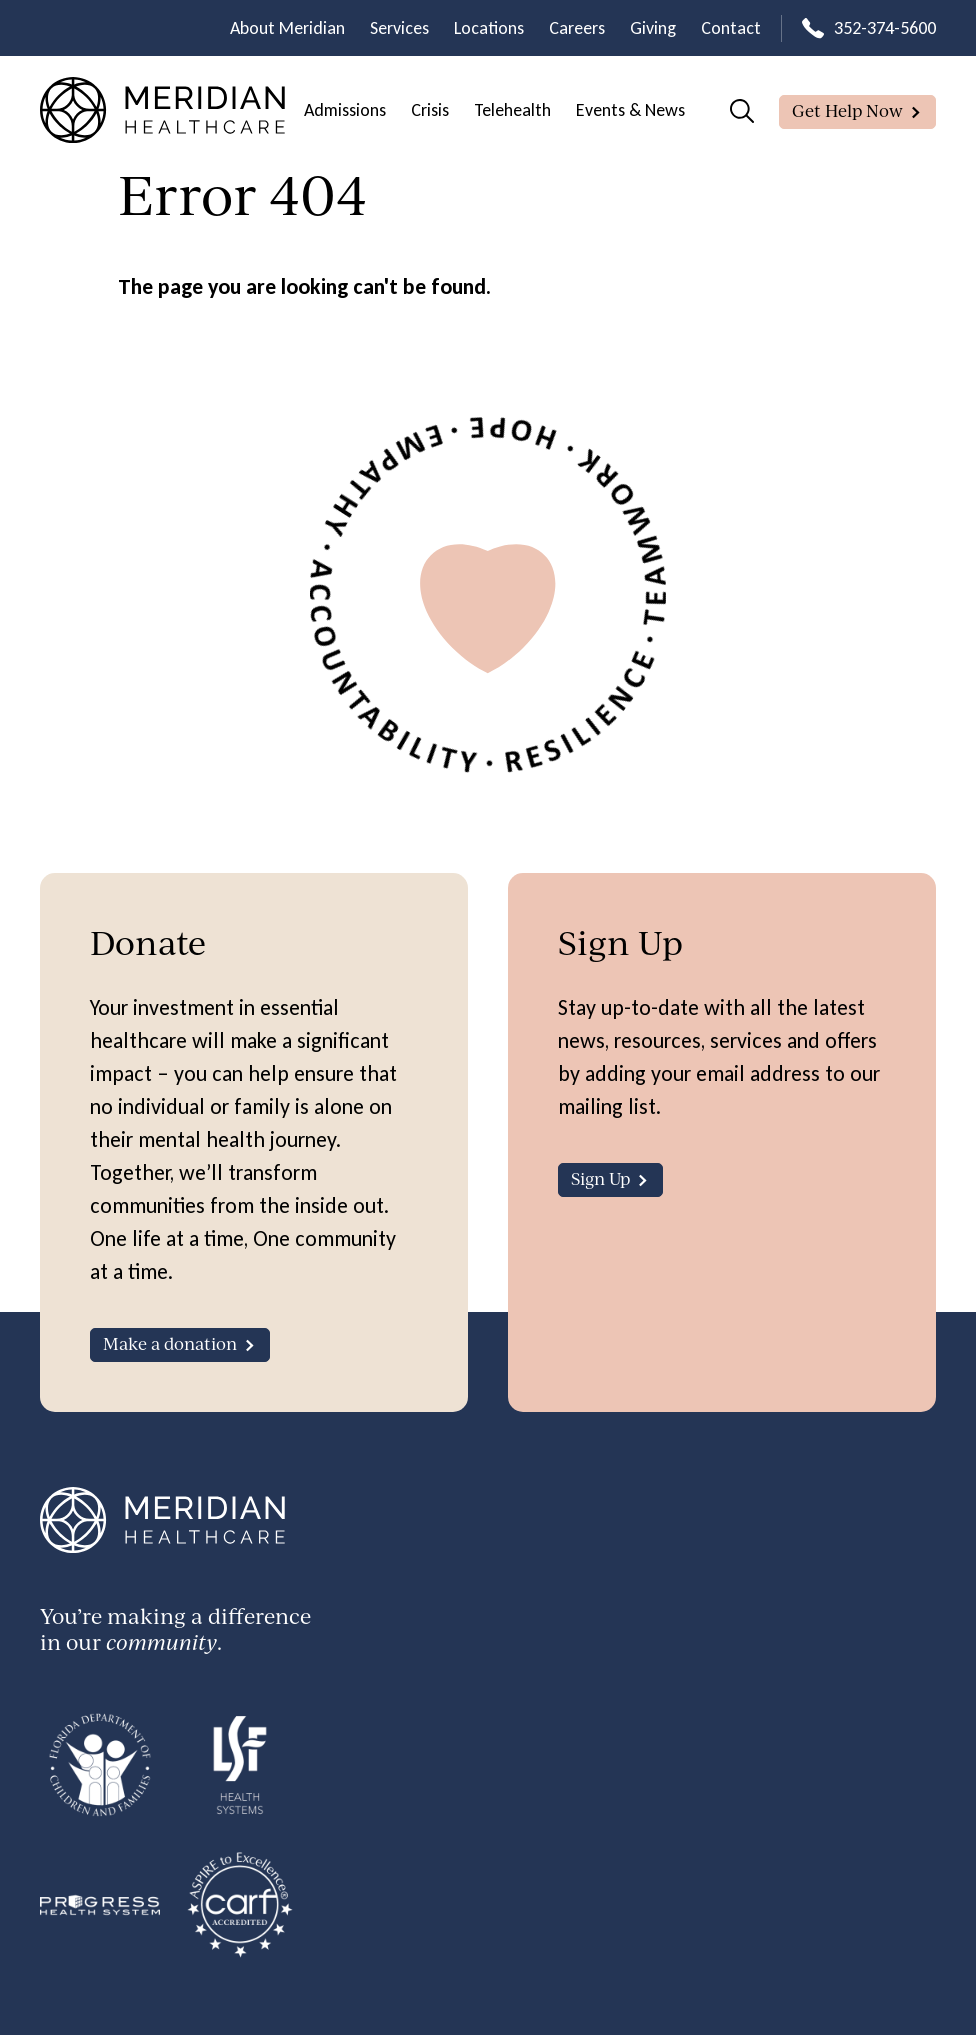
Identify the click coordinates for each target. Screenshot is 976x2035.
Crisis (430, 110)
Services (399, 28)
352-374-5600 (885, 28)
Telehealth (512, 110)
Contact (731, 28)
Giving (653, 28)
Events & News (630, 110)
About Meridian (287, 28)
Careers (577, 28)
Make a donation (170, 1343)
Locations (489, 28)
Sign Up (600, 1178)
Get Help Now (847, 110)
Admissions (345, 110)
